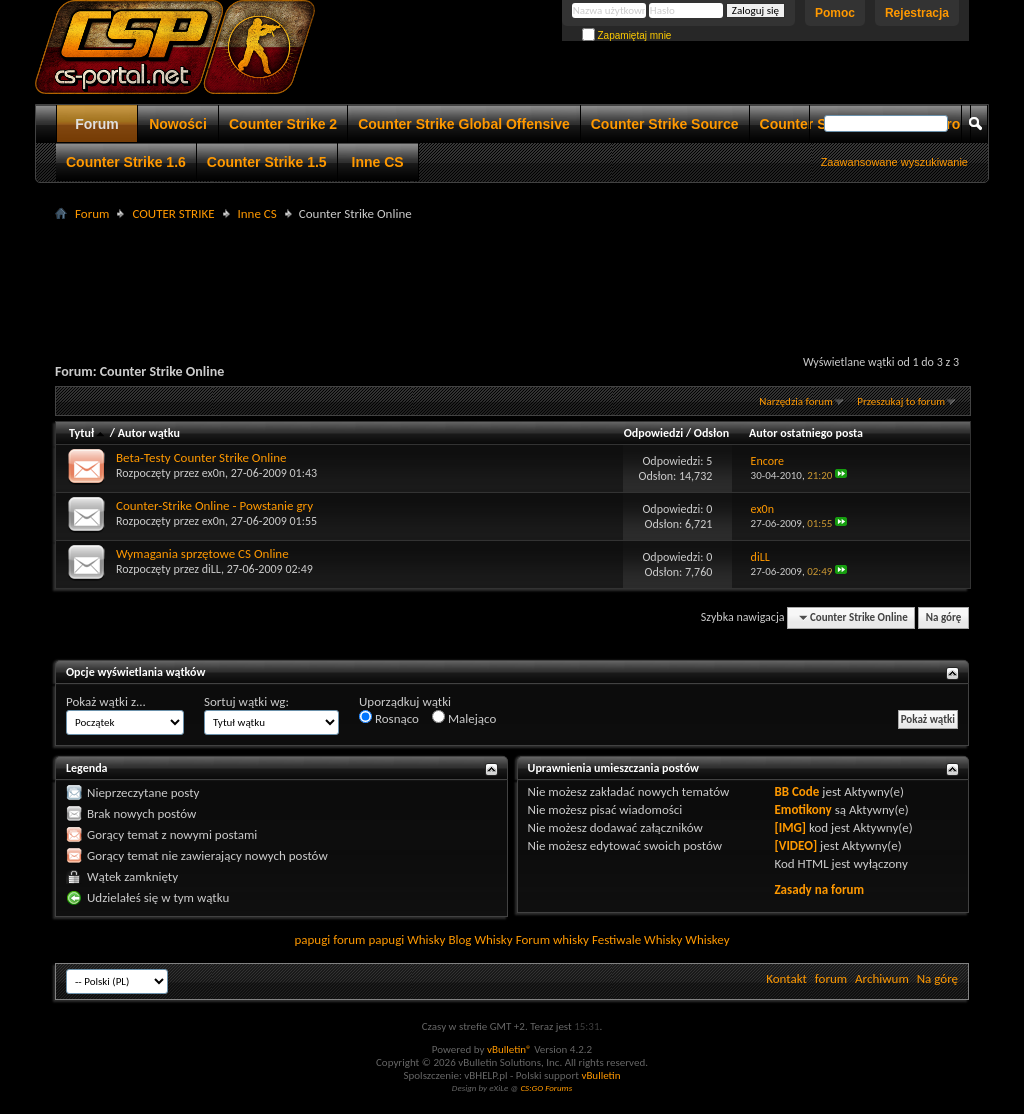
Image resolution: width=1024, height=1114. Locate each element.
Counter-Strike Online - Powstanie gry (214, 505)
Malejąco (464, 718)
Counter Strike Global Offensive (464, 124)
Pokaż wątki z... (106, 701)
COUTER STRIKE (173, 213)
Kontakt (786, 978)
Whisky (426, 939)
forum (831, 978)
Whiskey (707, 939)
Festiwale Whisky (637, 939)
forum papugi (368, 939)
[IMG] (790, 827)
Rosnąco (389, 718)
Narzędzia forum (796, 401)
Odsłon (711, 433)
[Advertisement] (512, 271)
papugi (312, 939)
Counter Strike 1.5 (267, 162)
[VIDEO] (795, 845)
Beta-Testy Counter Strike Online (201, 457)
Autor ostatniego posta (806, 433)
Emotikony (802, 809)
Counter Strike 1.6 (126, 162)
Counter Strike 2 (283, 124)
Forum (97, 124)
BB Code (796, 791)
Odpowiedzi (654, 433)
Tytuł (88, 433)
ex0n (213, 473)
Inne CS (378, 162)
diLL (211, 569)
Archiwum (882, 978)
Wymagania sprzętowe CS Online (202, 553)
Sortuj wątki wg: (246, 701)
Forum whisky (552, 939)
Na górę (944, 617)
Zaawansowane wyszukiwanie (894, 162)
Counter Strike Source (665, 124)
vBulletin (600, 1075)
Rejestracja (917, 13)
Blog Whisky (480, 939)
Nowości (178, 124)
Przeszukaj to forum (901, 401)
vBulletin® (509, 1049)
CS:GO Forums (546, 1087)
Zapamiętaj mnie (627, 35)
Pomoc (835, 13)
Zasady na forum (819, 889)
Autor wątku (149, 433)
